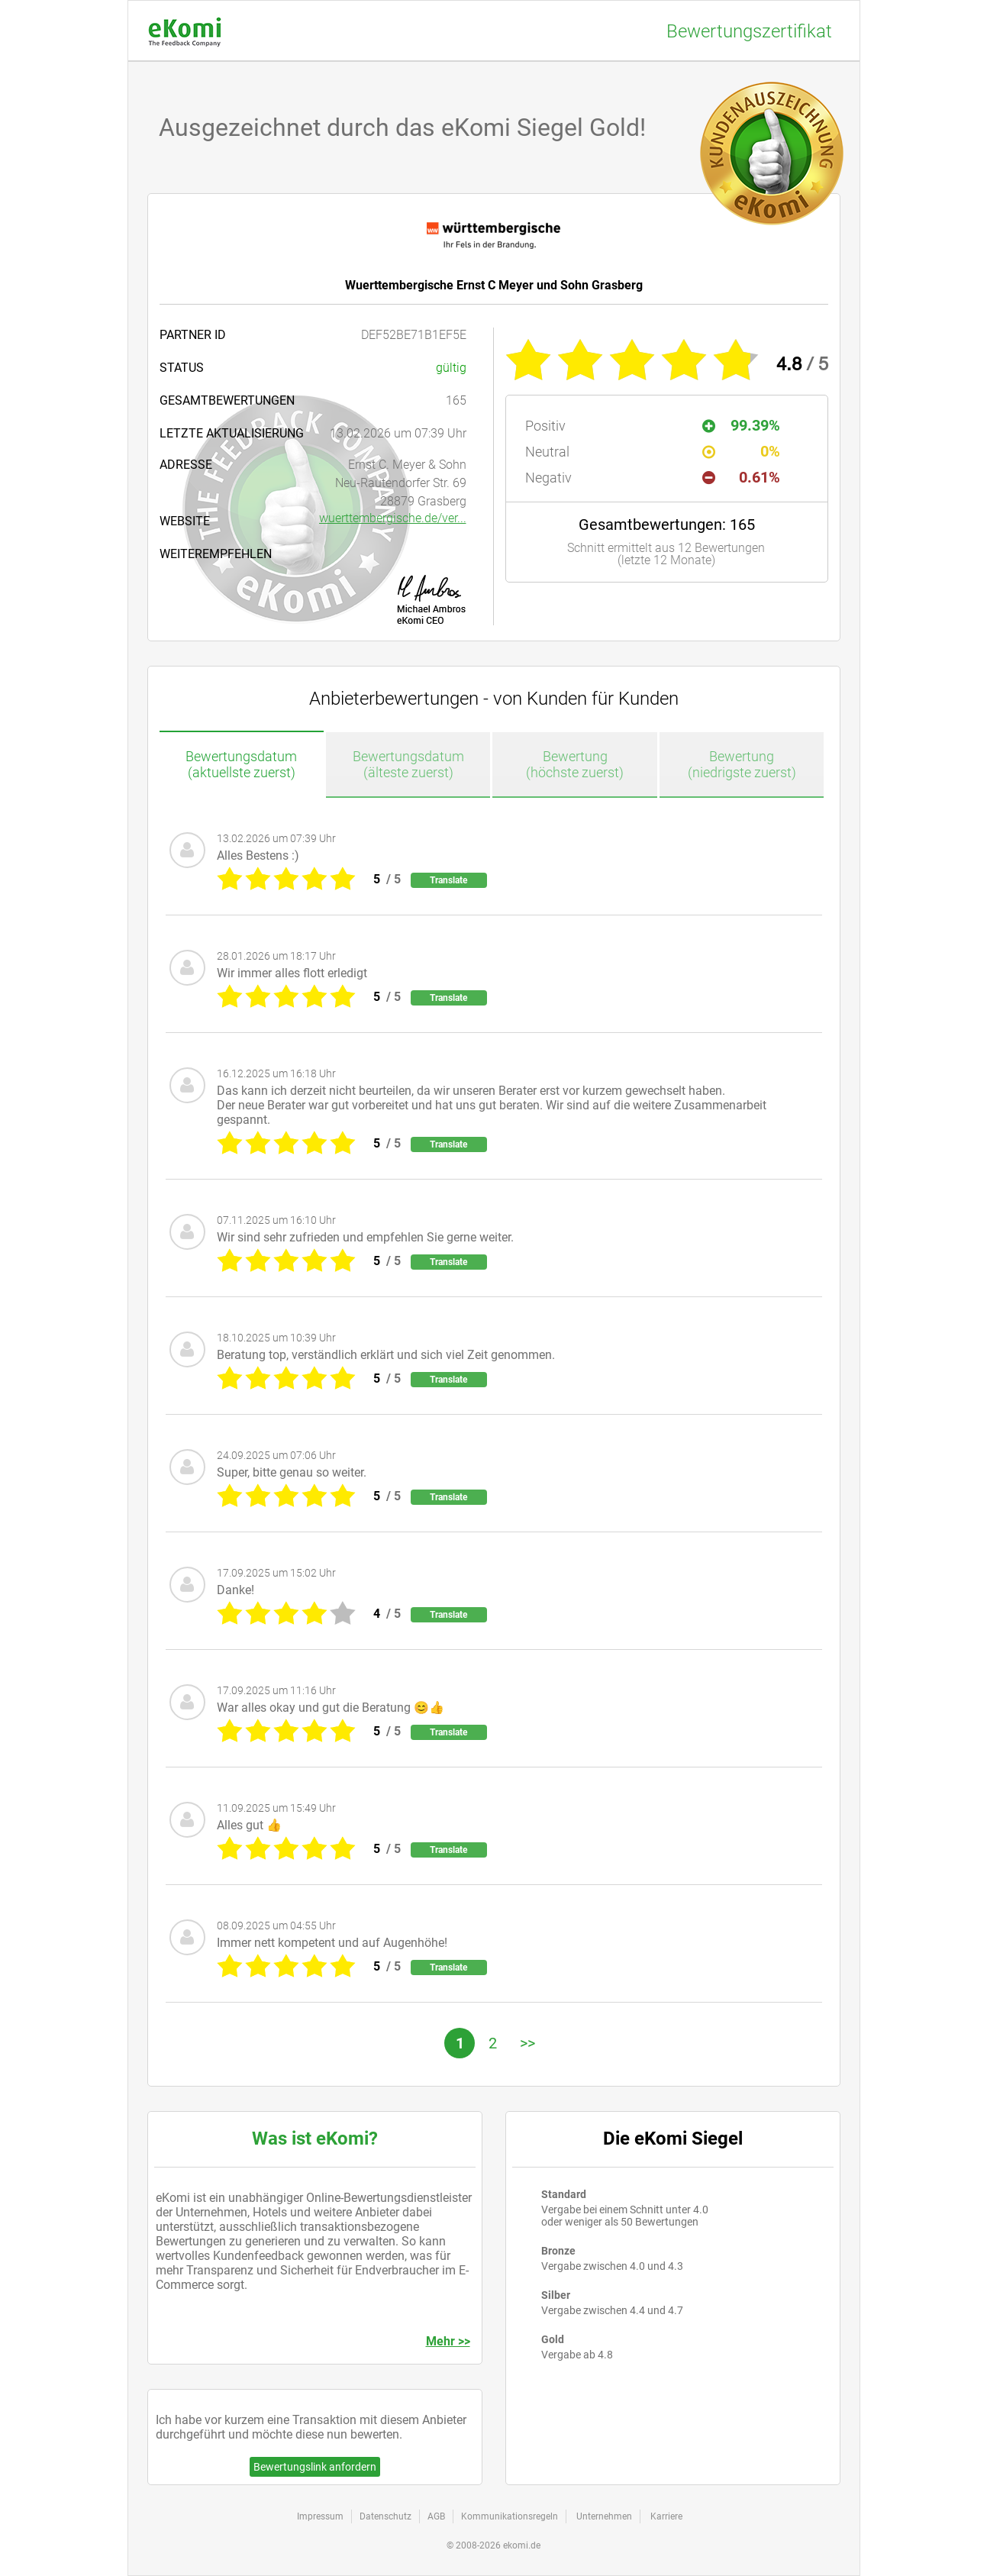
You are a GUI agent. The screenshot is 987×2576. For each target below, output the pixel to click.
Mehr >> (448, 2341)
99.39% (741, 425)
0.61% (741, 477)
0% (741, 451)
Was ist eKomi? (315, 2138)
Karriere (666, 2516)
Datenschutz (385, 2516)
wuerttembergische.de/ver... (392, 518)
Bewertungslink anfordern (314, 2467)
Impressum (320, 2516)
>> (527, 2043)
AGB (436, 2516)
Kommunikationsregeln (509, 2516)
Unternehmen (604, 2516)
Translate (448, 880)
